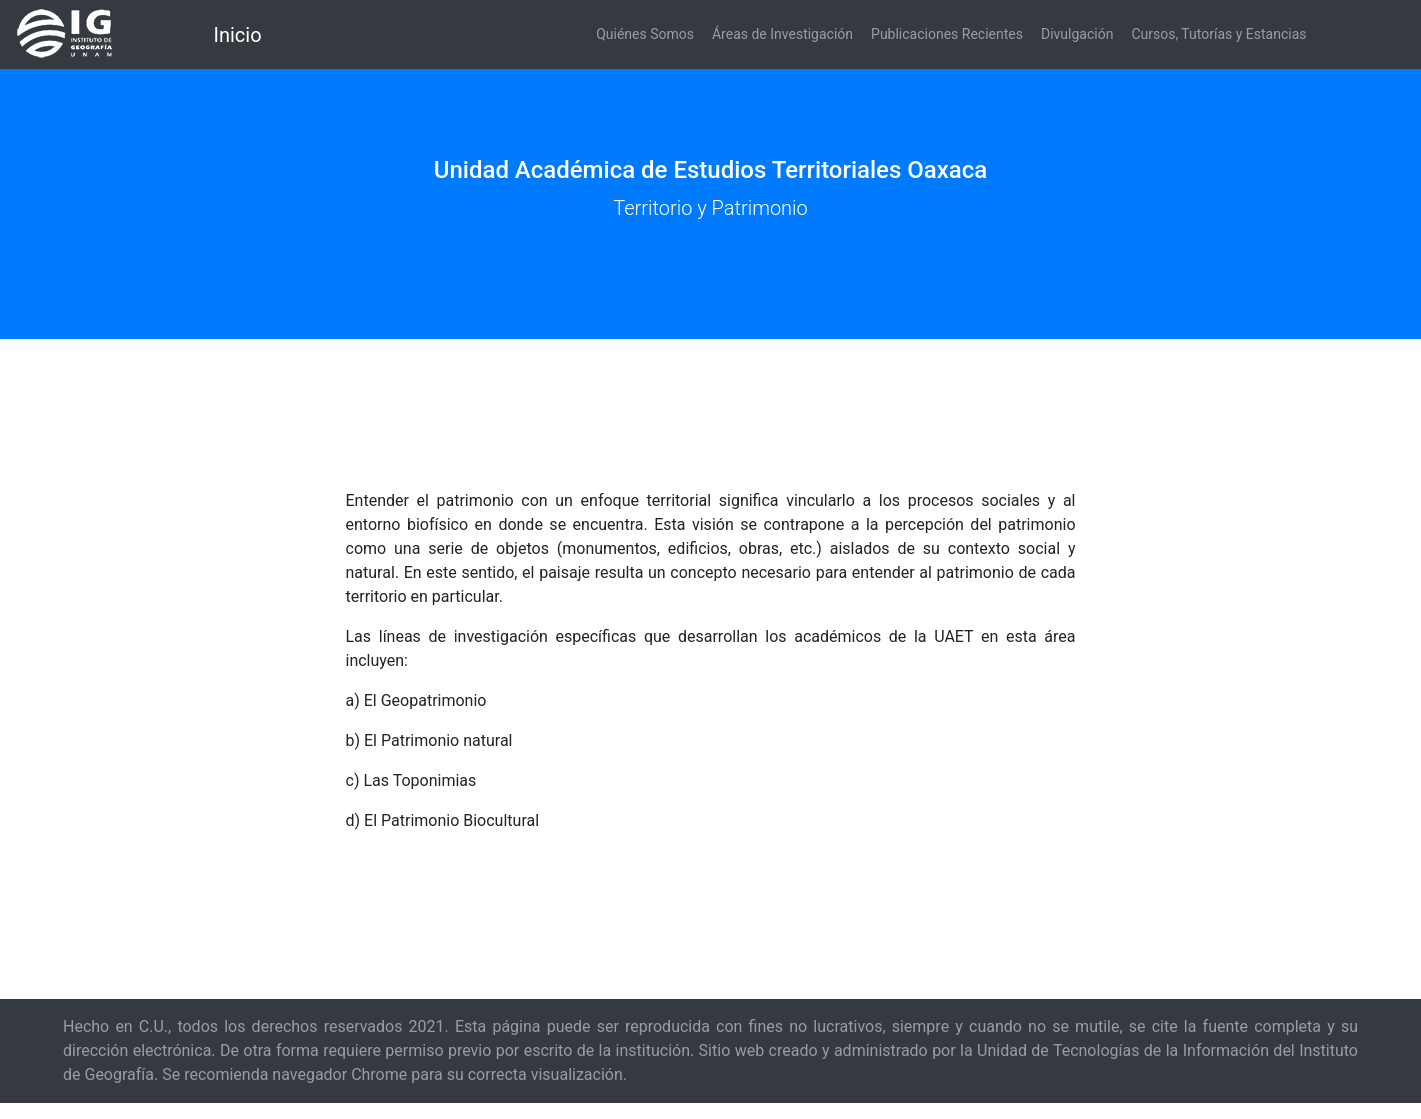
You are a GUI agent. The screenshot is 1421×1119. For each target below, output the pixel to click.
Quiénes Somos (645, 34)
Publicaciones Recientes (947, 34)
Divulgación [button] (1077, 34)
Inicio (238, 35)
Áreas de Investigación (782, 34)
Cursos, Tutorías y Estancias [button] (1218, 34)
